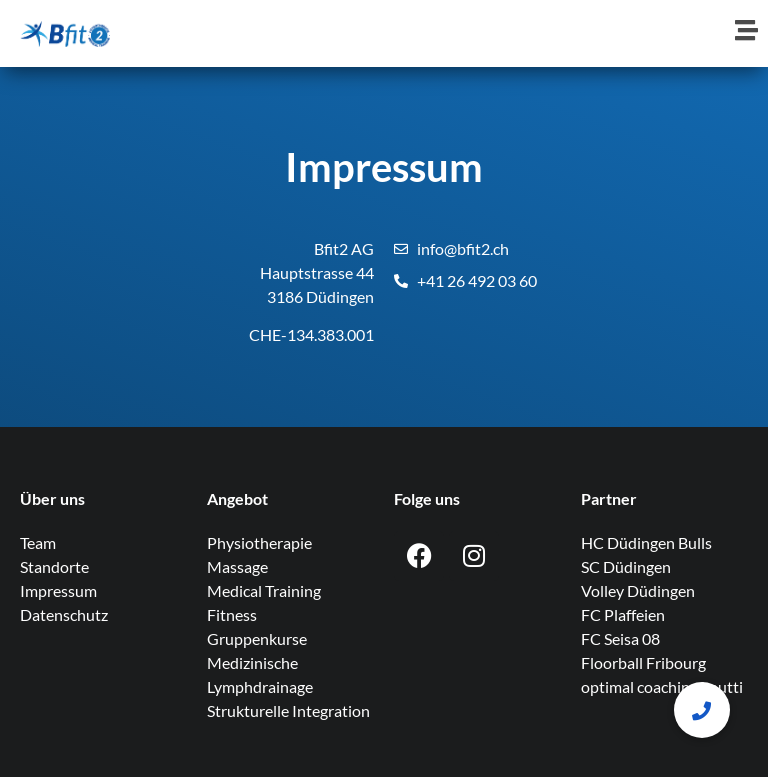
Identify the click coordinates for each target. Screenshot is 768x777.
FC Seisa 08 (620, 638)
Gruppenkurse (257, 638)
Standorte (54, 566)
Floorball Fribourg (643, 662)
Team (38, 542)
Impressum (58, 590)
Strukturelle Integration (288, 710)
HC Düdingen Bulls (646, 542)
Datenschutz (64, 614)
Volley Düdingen (638, 590)
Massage (237, 566)
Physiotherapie (259, 542)
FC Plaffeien (623, 614)
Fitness (232, 614)
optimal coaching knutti (662, 686)
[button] (702, 710)
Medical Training (264, 590)
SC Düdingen (626, 566)
